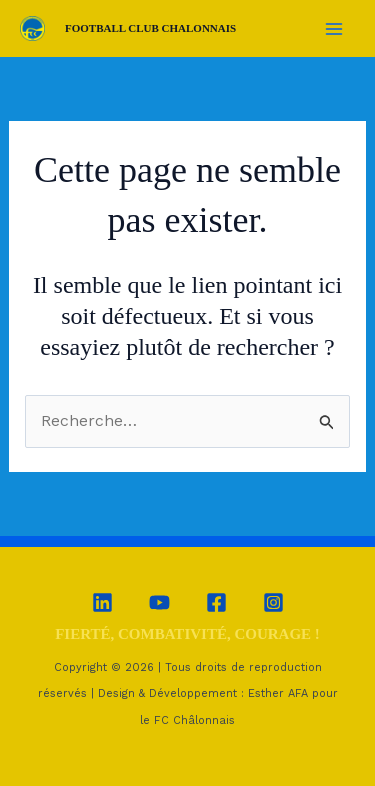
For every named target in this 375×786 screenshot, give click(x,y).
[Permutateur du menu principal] (334, 28)
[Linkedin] (102, 602)
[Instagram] (273, 602)
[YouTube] (159, 602)
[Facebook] (216, 602)
